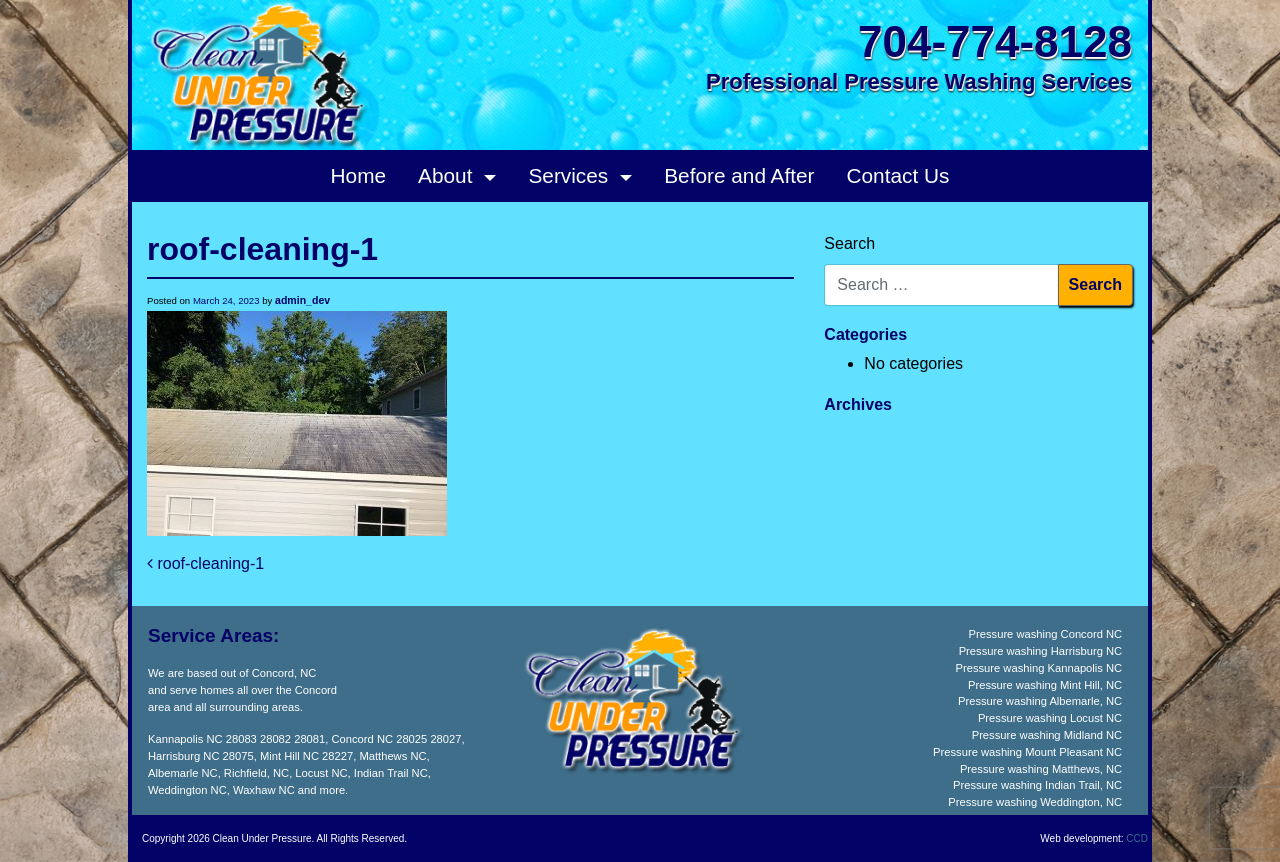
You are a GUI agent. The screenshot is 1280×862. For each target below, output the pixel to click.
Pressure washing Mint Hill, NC (1045, 685)
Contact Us (898, 175)
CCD (1137, 838)
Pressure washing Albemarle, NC (1040, 701)
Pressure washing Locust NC (1050, 718)
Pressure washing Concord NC (1046, 634)
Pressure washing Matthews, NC (1041, 769)
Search (849, 243)
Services (571, 175)
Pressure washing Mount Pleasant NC (1027, 752)
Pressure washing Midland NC (1047, 735)
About (448, 175)
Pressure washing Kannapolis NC (1039, 668)
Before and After (739, 175)
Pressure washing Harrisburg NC (1041, 651)
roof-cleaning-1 (205, 563)
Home (358, 175)
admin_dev (302, 300)
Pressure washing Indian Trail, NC (1037, 785)
